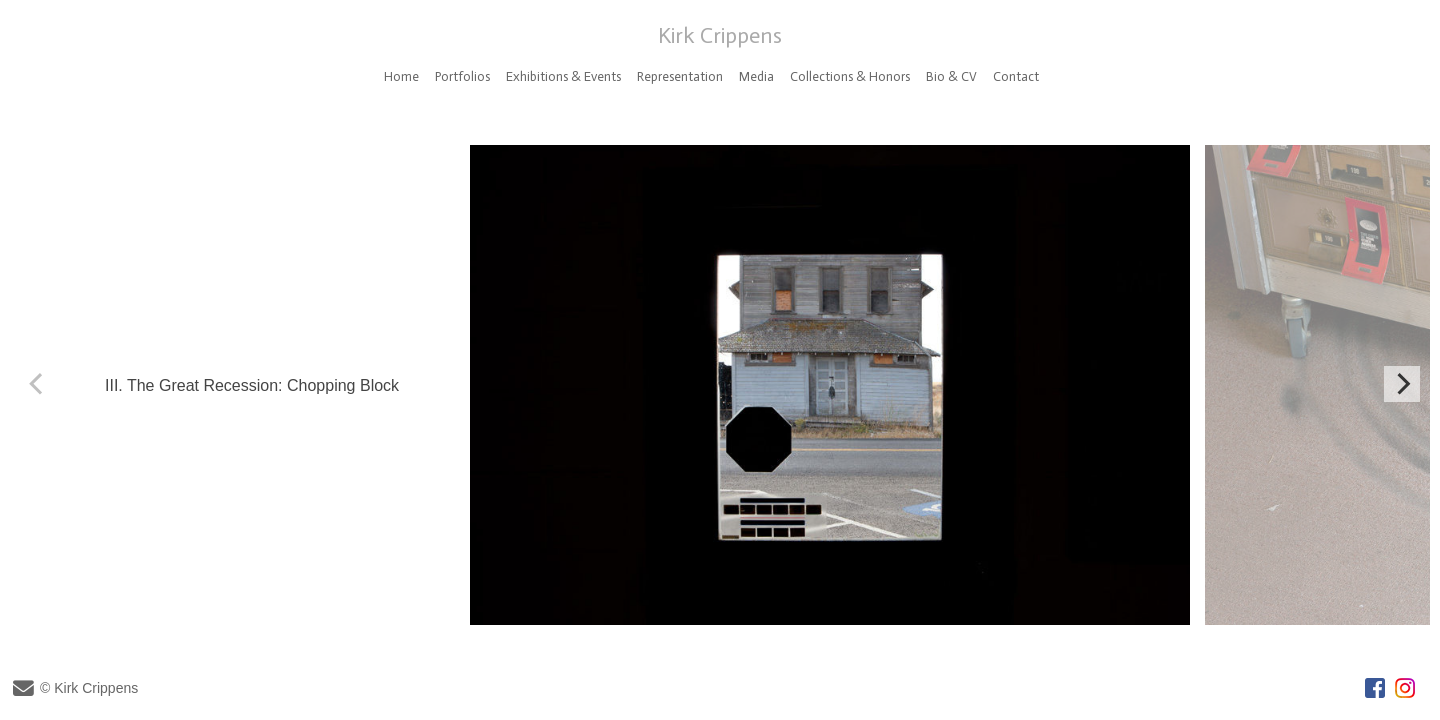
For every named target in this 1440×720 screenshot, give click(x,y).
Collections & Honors (850, 76)
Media (756, 76)
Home (401, 76)
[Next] (1402, 384)
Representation (680, 76)
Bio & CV (951, 76)
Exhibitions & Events (563, 76)
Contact (1016, 76)
